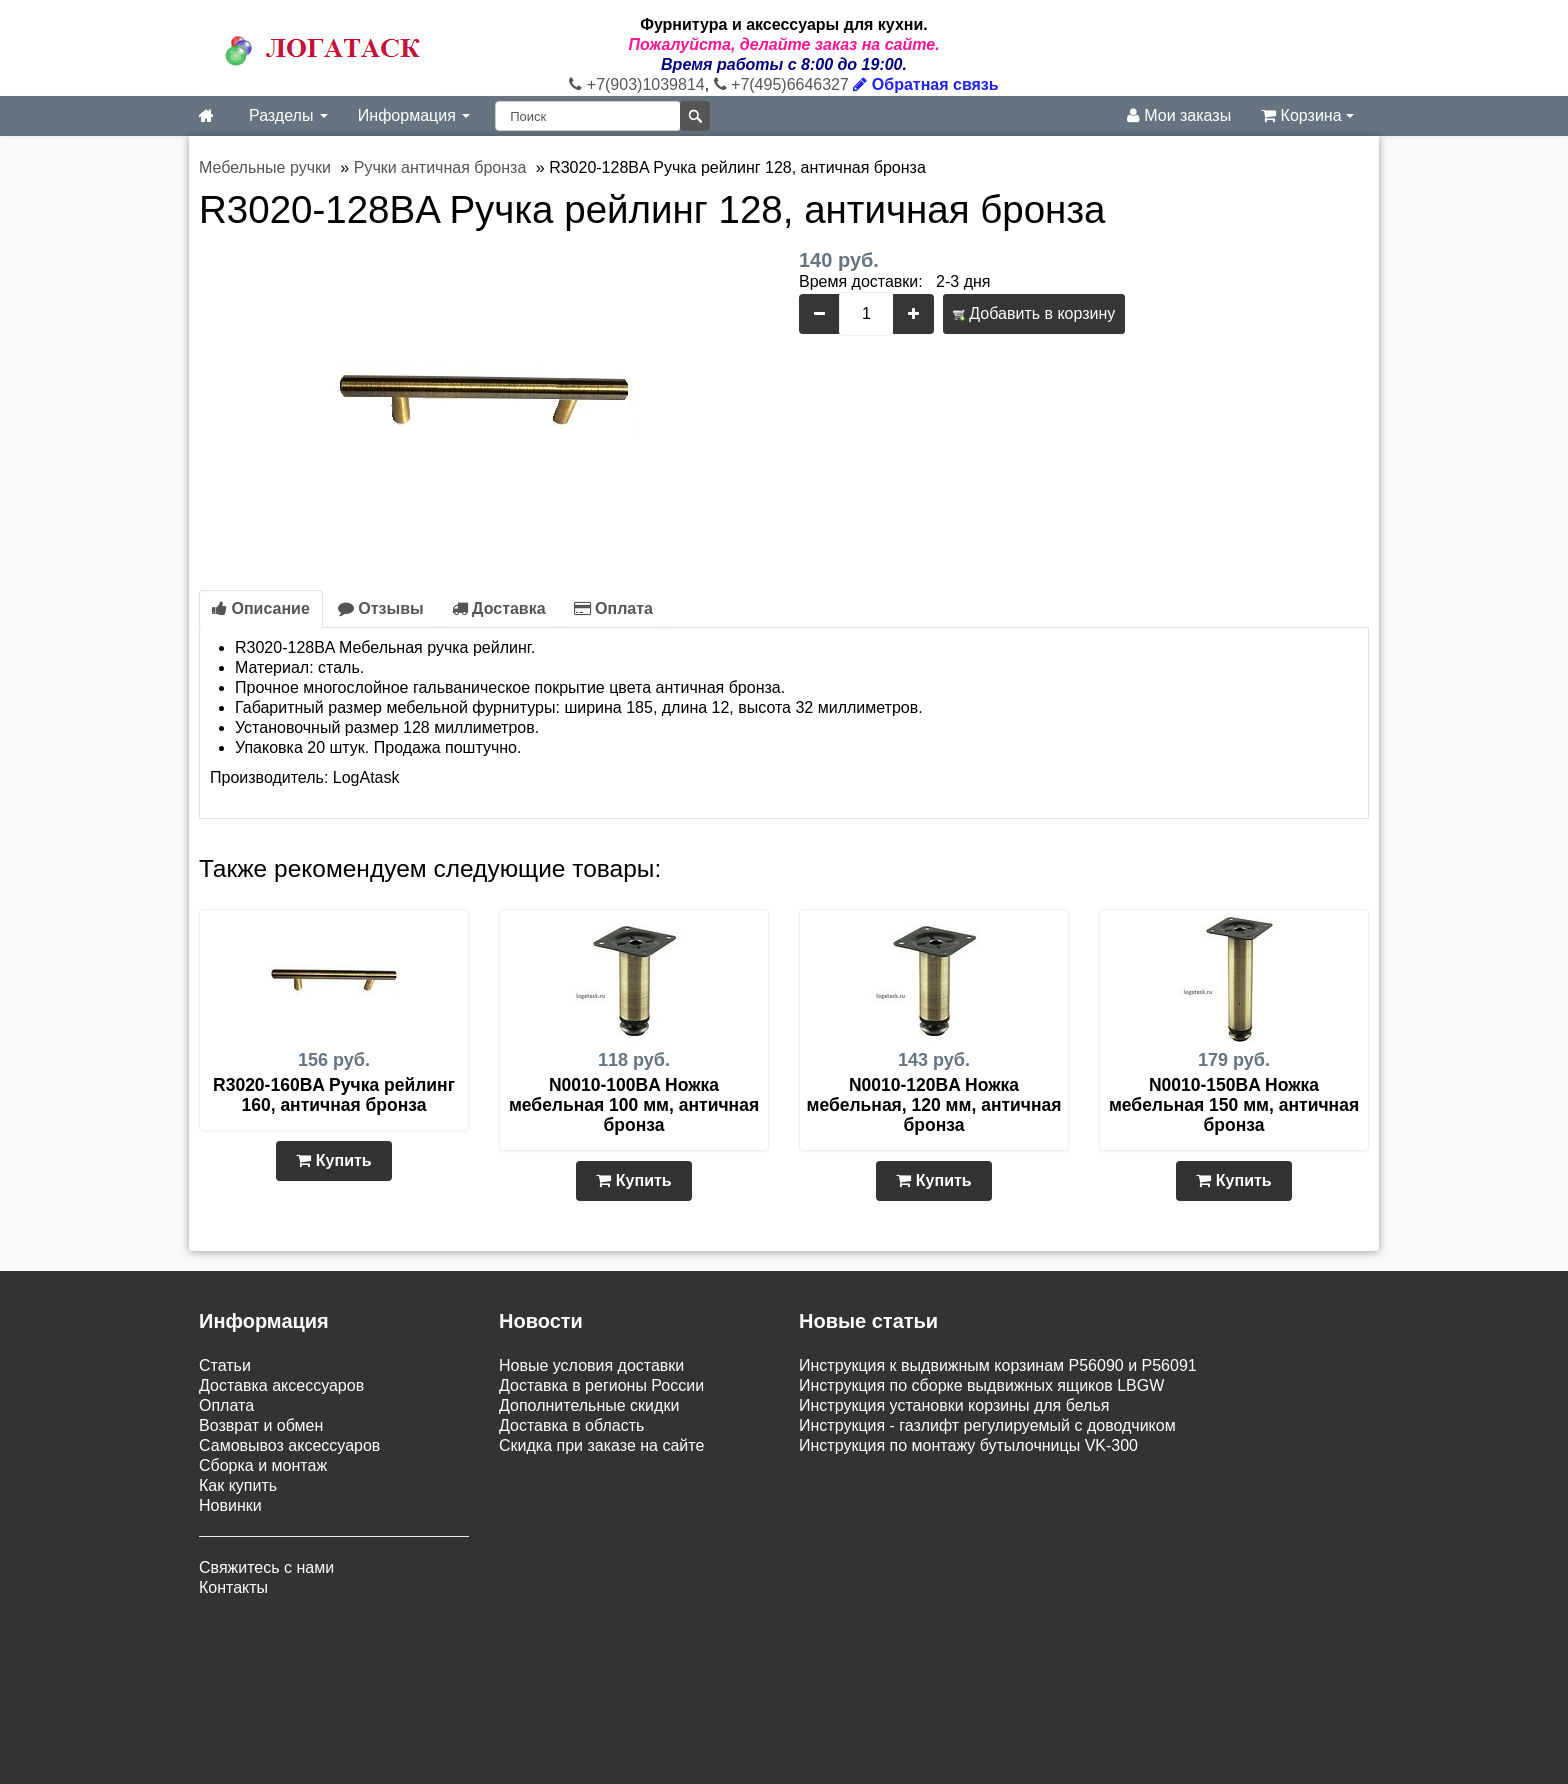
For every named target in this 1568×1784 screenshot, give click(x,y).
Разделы (288, 115)
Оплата (613, 608)
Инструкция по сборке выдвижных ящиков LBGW (981, 1385)
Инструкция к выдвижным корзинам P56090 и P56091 (998, 1365)
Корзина (1307, 115)
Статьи (225, 1365)
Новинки (230, 1505)
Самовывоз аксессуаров (289, 1445)
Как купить (238, 1485)
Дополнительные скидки (589, 1405)
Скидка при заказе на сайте (601, 1445)
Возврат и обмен (261, 1425)
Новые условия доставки (591, 1365)
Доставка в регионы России (601, 1385)
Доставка (499, 608)
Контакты (233, 1587)
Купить (333, 1160)
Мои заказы (1179, 115)
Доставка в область (571, 1425)
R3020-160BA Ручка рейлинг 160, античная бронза (334, 1095)
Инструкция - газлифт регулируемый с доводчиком (987, 1425)
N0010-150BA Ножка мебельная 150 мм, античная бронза (1234, 1105)
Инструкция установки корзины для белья (954, 1405)
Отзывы (381, 608)
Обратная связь (925, 84)
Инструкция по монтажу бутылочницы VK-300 (968, 1445)
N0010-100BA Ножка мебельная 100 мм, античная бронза (634, 1105)
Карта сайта (777, 1660)
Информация (414, 115)
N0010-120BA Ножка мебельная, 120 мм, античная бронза (933, 1105)
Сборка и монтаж (263, 1465)
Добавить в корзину (1034, 313)
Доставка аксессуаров (281, 1385)
